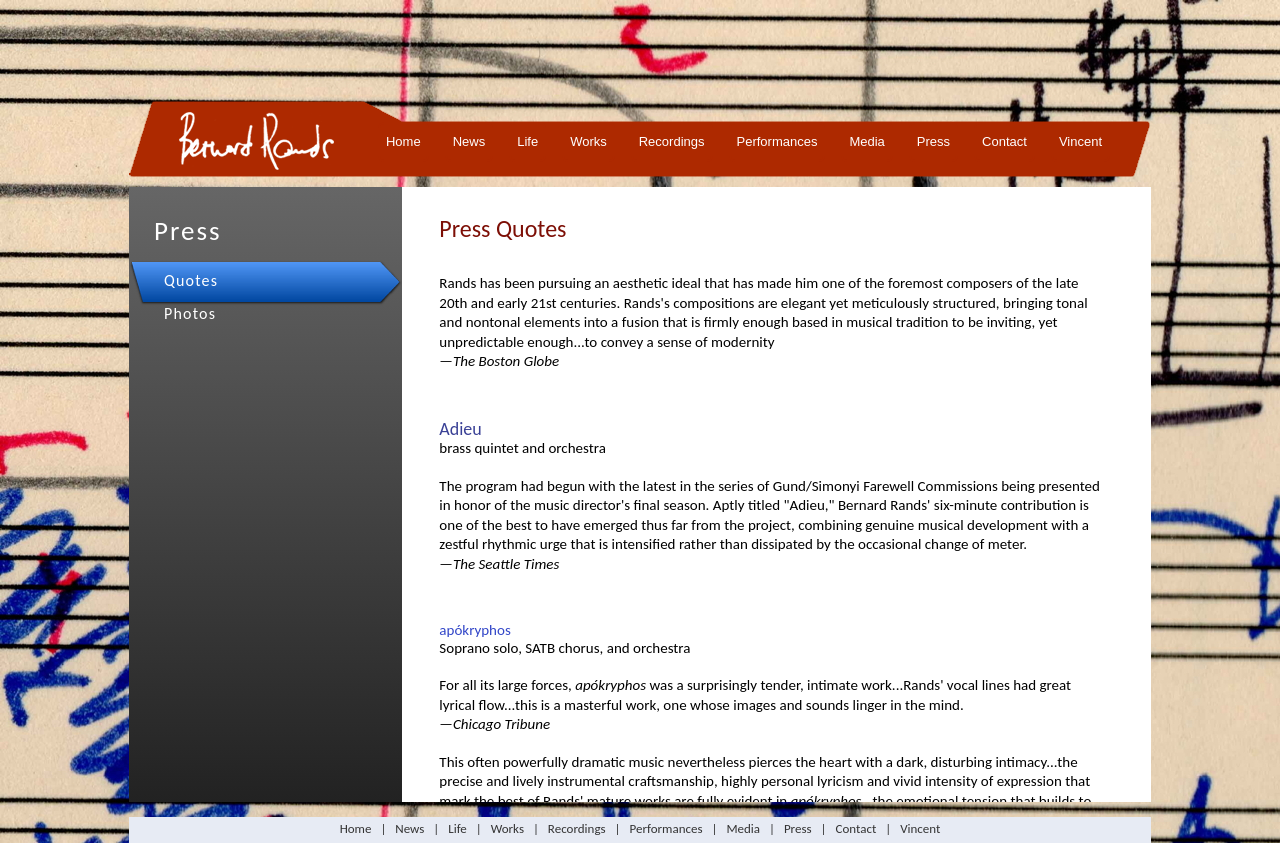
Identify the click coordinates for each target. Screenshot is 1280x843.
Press (933, 141)
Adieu (460, 429)
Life (527, 141)
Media (866, 141)
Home (403, 141)
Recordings (672, 141)
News (469, 141)
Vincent (1080, 141)
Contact (1004, 141)
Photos (190, 313)
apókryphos (474, 630)
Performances (777, 141)
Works (588, 141)
